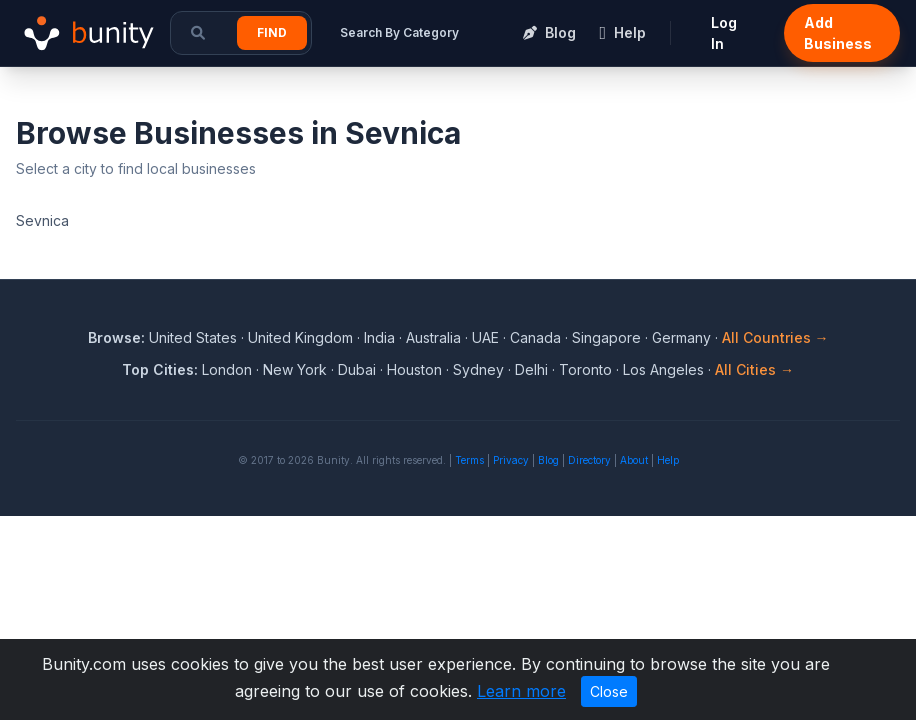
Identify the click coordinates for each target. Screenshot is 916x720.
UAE (485, 337)
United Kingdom (300, 337)
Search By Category (399, 32)
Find (272, 32)
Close (609, 691)
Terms (469, 460)
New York (295, 369)
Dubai (357, 369)
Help (668, 460)
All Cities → (754, 369)
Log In (724, 33)
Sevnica (42, 220)
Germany (681, 337)
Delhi (531, 369)
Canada (535, 337)
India (379, 337)
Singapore (606, 337)
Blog (548, 460)
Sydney (478, 369)
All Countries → (775, 337)
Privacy (511, 460)
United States (193, 337)
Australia (433, 337)
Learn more (521, 691)
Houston (414, 369)
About (634, 460)
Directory (589, 460)
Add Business (838, 33)
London (227, 369)
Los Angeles (663, 369)
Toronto (585, 369)
